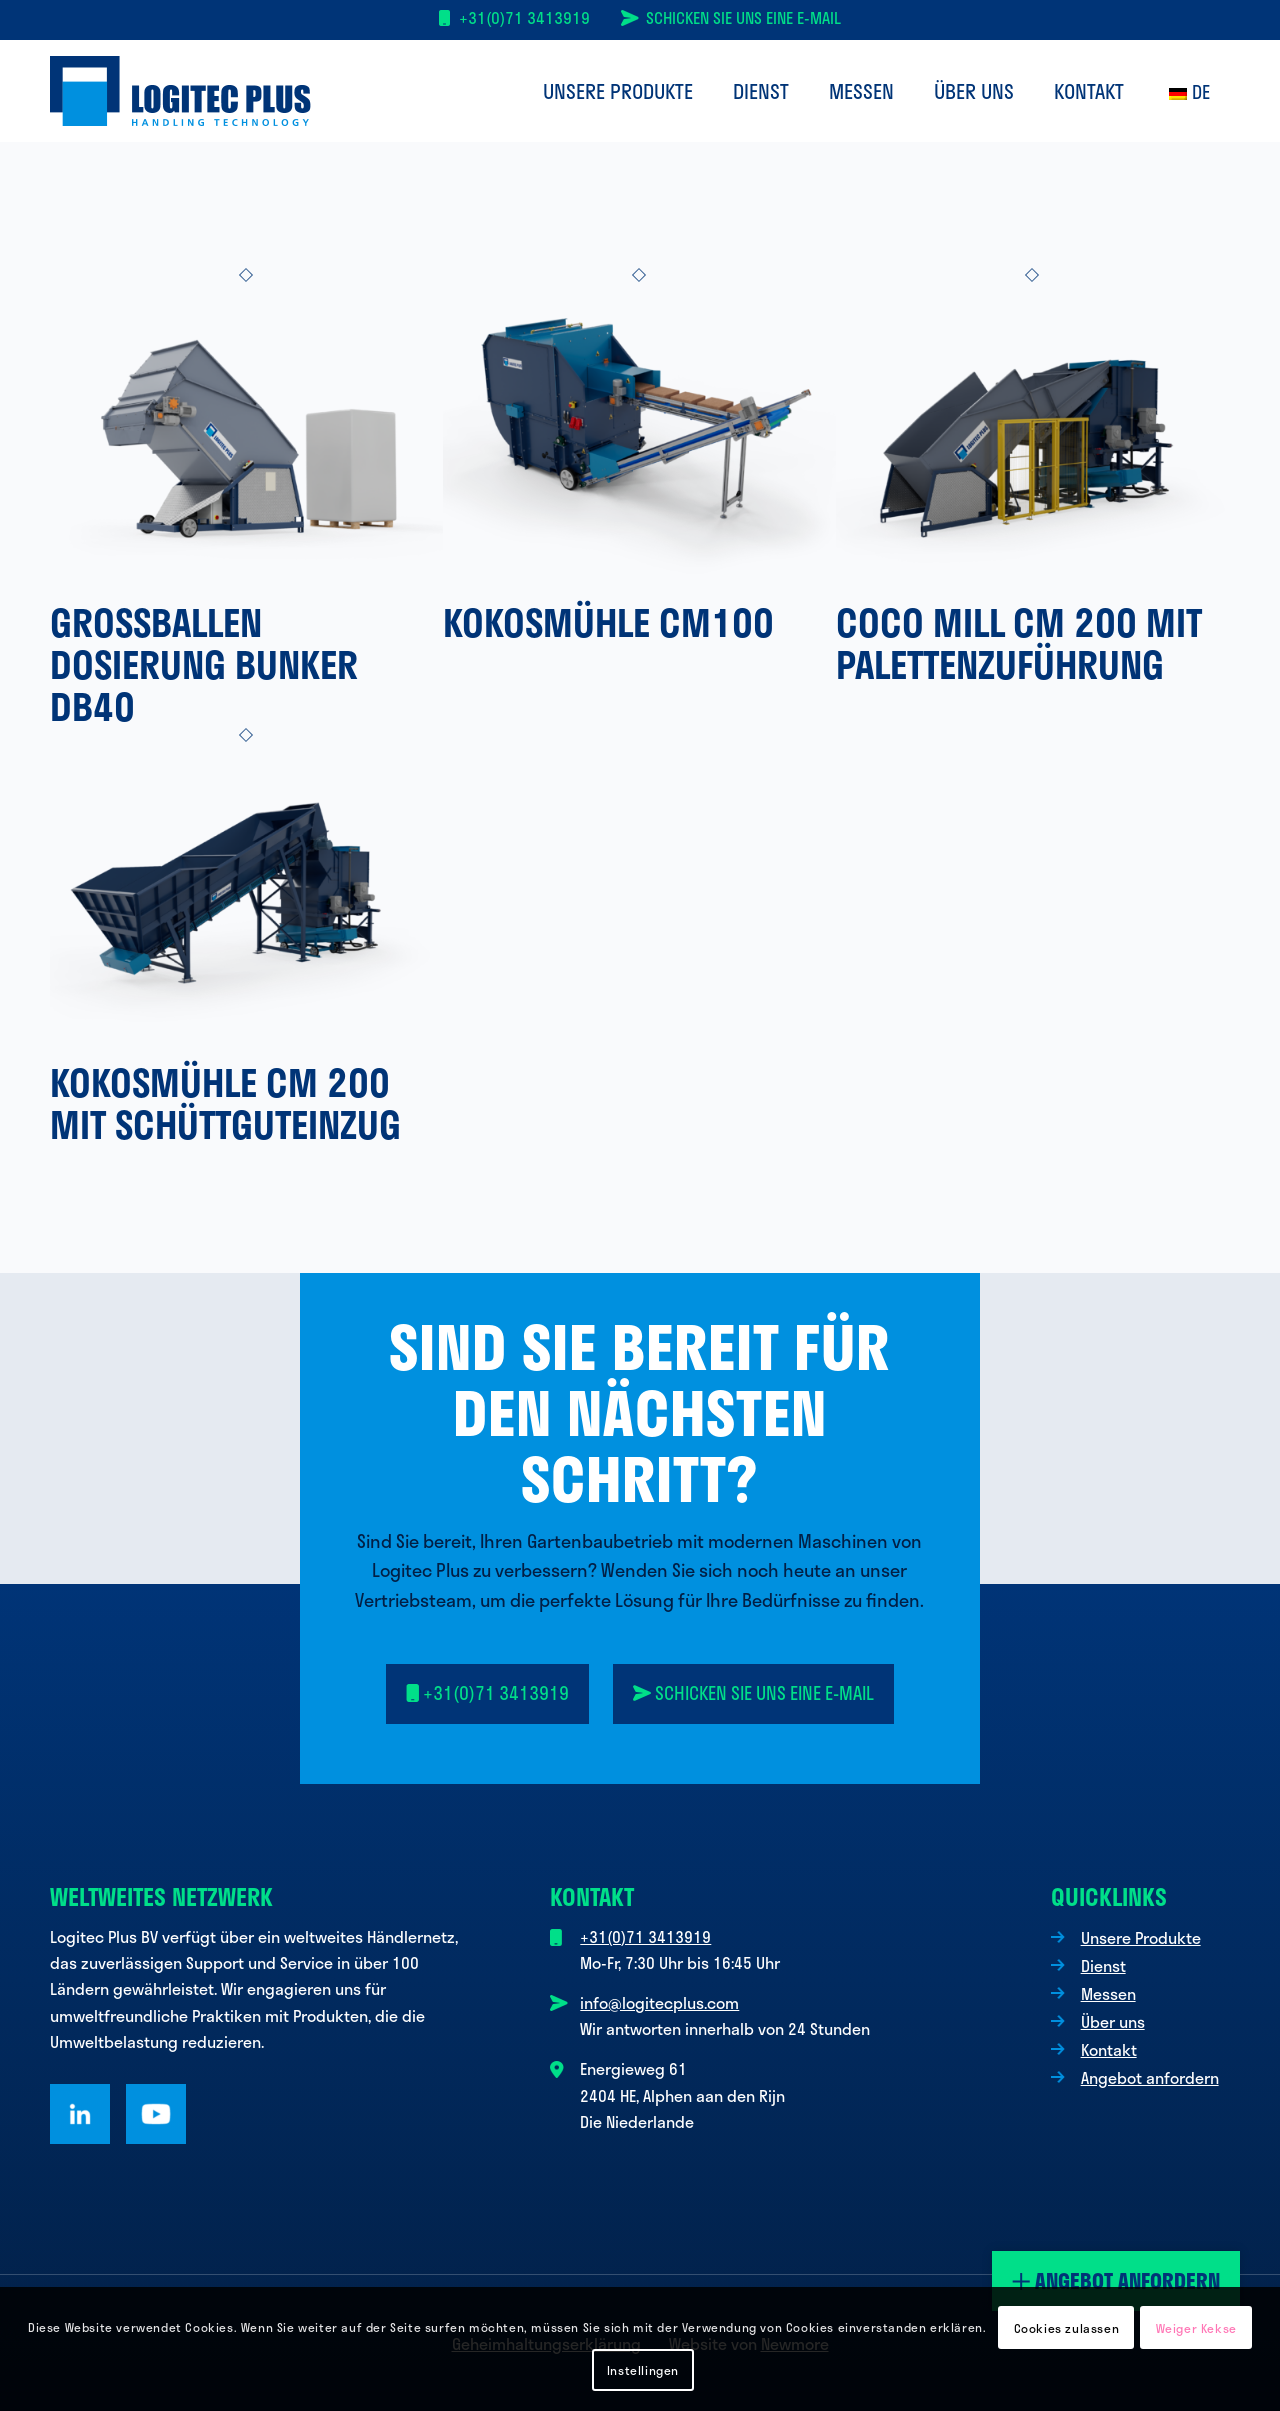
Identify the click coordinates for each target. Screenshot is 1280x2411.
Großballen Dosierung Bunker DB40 (204, 664)
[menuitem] (618, 91)
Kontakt (1109, 2049)
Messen (1108, 1993)
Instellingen (643, 2370)
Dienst (1103, 1965)
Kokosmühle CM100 (608, 622)
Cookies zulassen (1067, 2328)
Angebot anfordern (1116, 2280)
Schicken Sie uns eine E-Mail (743, 17)
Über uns (1113, 2021)
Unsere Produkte (1141, 1937)
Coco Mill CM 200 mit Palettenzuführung (1019, 643)
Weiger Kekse (1196, 2328)
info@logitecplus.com (659, 2002)
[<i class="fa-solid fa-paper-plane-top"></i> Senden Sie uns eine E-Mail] (753, 1694)
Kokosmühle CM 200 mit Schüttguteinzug (225, 1103)
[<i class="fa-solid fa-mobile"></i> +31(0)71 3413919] (488, 1694)
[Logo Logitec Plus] (180, 91)
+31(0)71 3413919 (524, 17)
